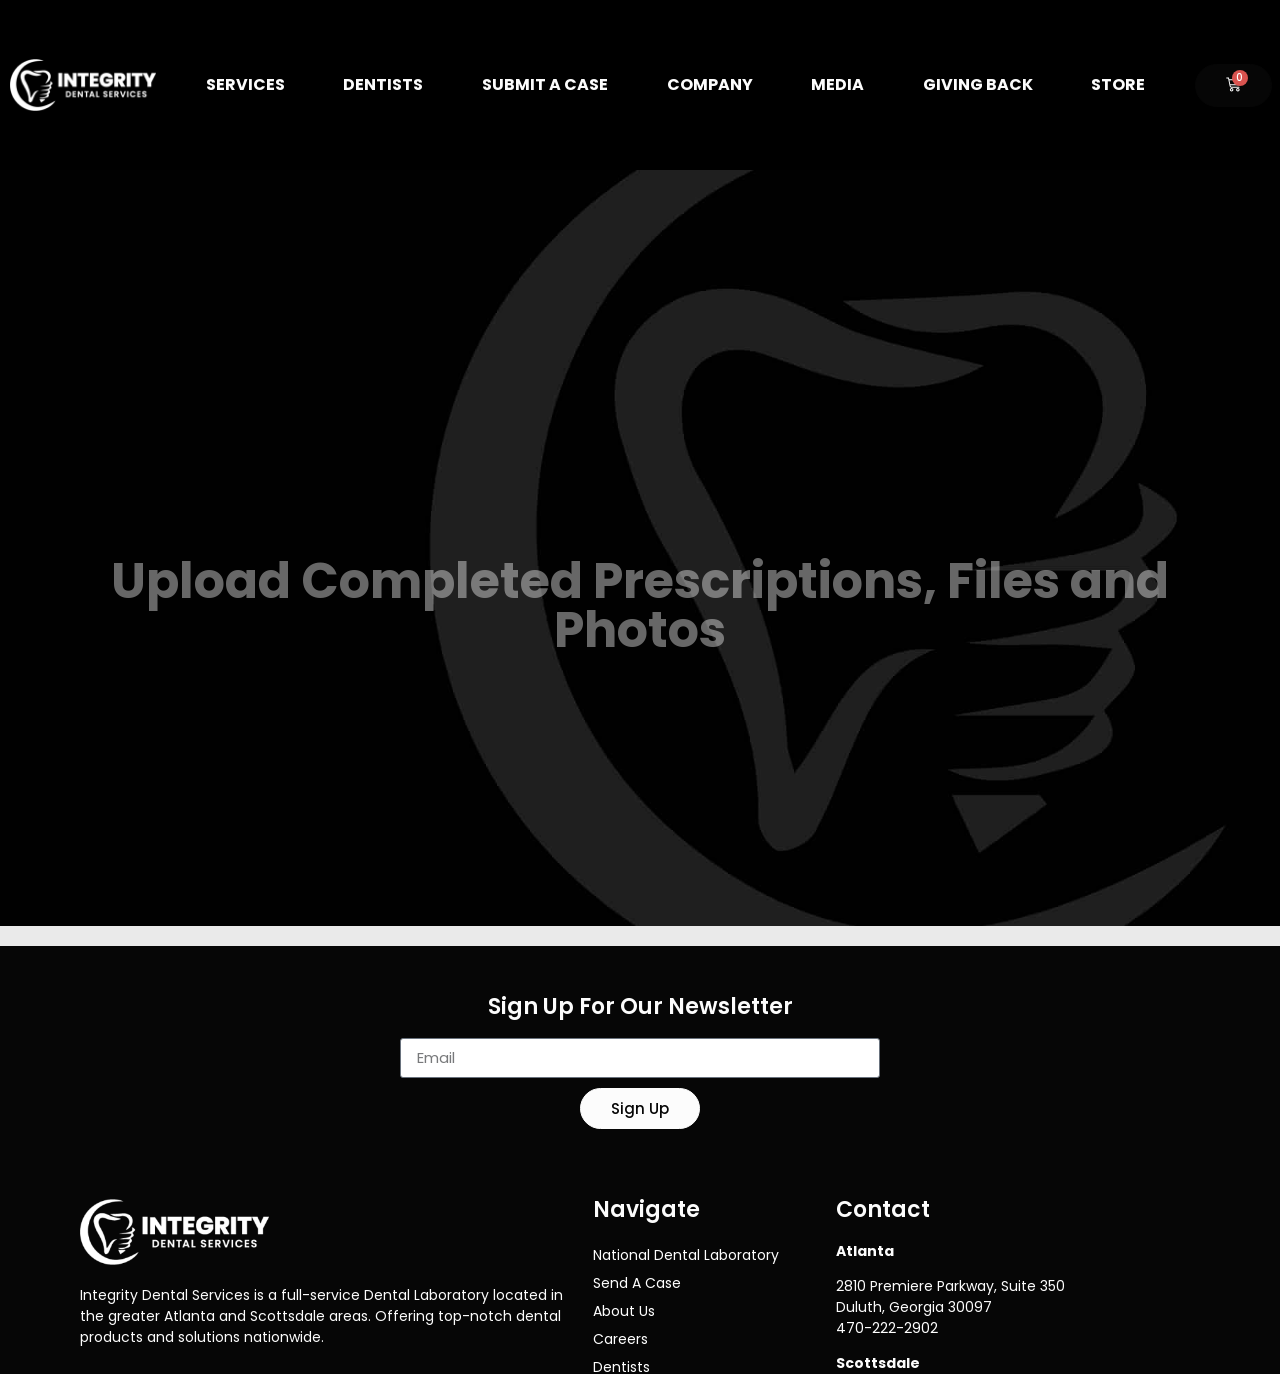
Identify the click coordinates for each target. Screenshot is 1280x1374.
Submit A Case (545, 84)
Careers (620, 1339)
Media (837, 84)
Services (245, 84)
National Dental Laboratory (686, 1255)
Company (710, 84)
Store (1118, 84)
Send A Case (637, 1283)
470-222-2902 (887, 1328)
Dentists (383, 84)
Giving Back (978, 84)
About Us (624, 1311)
